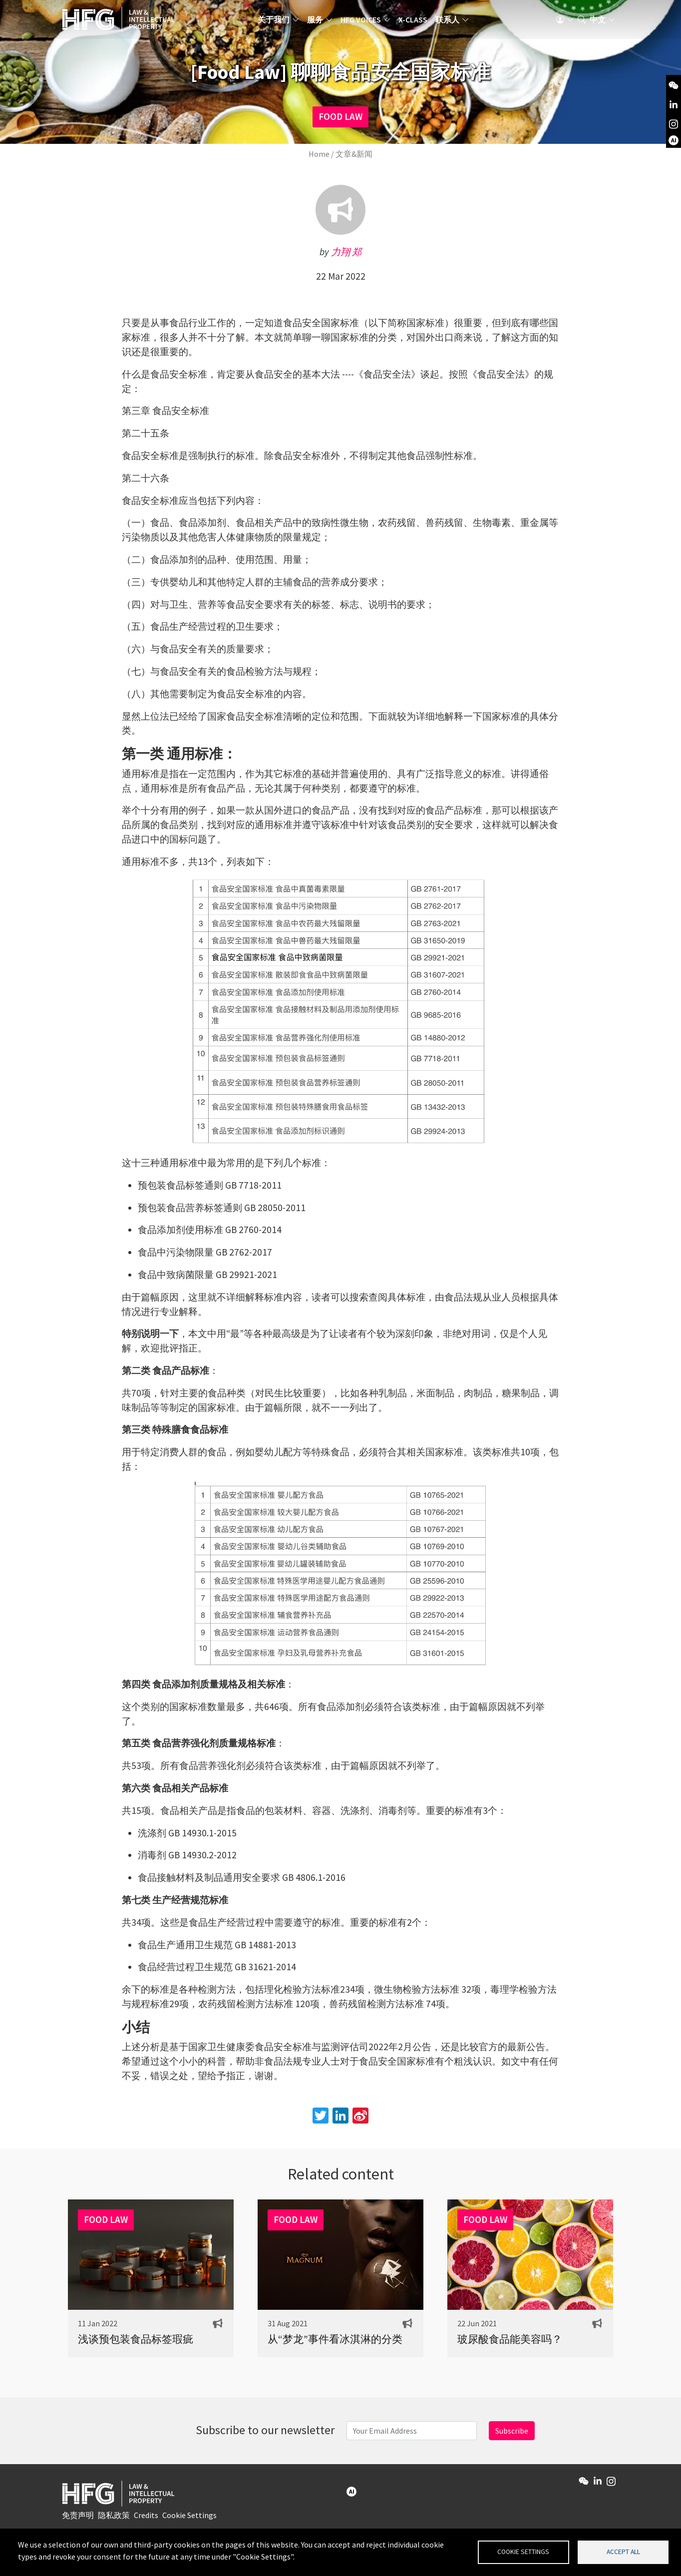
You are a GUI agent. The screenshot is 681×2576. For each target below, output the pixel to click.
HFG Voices (367, 22)
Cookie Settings (189, 2519)
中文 (598, 22)
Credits (146, 2519)
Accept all (623, 2551)
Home (319, 154)
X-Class (419, 22)
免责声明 (78, 2519)
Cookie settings (523, 2551)
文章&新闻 (354, 154)
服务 (322, 22)
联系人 (454, 22)
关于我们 (280, 22)
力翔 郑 (346, 252)
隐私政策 (114, 2519)
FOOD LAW (340, 116)
